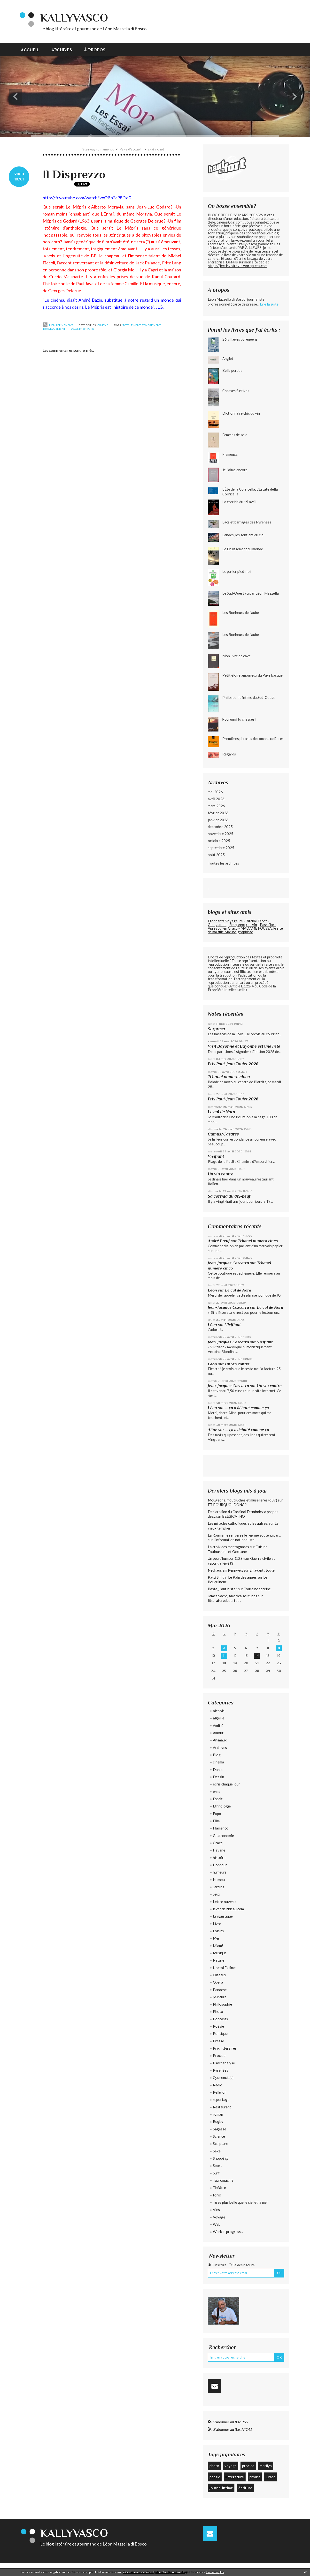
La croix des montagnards (228, 1547)
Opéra (218, 1982)
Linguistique (223, 1916)
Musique (220, 1953)
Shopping (220, 2158)
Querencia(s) (223, 2077)
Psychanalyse (224, 2063)
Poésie (218, 2026)
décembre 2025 (220, 826)
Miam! (218, 1945)
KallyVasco (74, 18)
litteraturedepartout (224, 1600)
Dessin (218, 1777)
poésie (214, 2477)
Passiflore (268, 924)
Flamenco (220, 1828)
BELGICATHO (233, 1516)
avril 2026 (216, 799)
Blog (217, 1755)
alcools (219, 1711)
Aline (212, 1429)
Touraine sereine (257, 1589)
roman (218, 2114)
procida (248, 2466)
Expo (217, 1813)
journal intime (221, 2488)
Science (219, 2136)
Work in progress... (228, 2231)
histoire (219, 1857)
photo (214, 2466)
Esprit (218, 1799)
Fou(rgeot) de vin (243, 924)
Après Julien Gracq (223, 928)
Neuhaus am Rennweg (225, 1570)
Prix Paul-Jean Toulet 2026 (233, 1063)
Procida (219, 2055)
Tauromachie (223, 2180)
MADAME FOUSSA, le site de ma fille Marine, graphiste (245, 930)
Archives (61, 49)
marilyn (266, 2466)
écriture (245, 2488)
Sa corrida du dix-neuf (229, 1196)
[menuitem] (33, 49)
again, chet (156, 149)
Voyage (219, 2217)
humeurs (219, 1872)
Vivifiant (216, 1156)
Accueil (30, 49)
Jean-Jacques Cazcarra (228, 1263)
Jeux (216, 1894)
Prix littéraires (225, 2048)
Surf (216, 2173)
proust (254, 2477)
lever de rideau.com (228, 1909)
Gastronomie (223, 1835)
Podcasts (220, 2019)
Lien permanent (58, 325)
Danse (218, 1769)
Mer (216, 1938)
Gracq (218, 1843)
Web (216, 2224)
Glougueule (217, 924)
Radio (217, 2085)
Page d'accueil (130, 149)
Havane (219, 1850)
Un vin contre (220, 1174)
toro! (217, 2195)
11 (224, 1656)
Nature (218, 1960)
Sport (217, 2165)
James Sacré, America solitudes (232, 1596)
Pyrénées (220, 2070)
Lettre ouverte (225, 1901)
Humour (219, 1879)
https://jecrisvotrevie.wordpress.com (237, 265)
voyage (231, 2466)
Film (216, 1821)
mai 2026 (215, 792)
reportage (221, 2099)
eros (216, 1791)
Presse (218, 2041)
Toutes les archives (223, 863)
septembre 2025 (221, 847)
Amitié (218, 1725)
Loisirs (218, 1931)
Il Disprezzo (74, 174)
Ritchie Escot (256, 921)
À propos (94, 49)
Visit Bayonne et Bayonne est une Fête (244, 1046)
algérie (218, 1718)
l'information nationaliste (234, 1540)
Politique (220, 2033)
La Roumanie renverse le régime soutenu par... (244, 1535)
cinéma (102, 325)
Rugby (218, 2121)
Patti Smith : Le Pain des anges (232, 1577)
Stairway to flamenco (98, 149)
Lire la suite (269, 304)
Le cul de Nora (221, 1111)
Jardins (218, 1887)
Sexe (217, 2151)
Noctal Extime (224, 1967)
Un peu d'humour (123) (226, 1558)
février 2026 (218, 813)
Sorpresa (216, 1028)
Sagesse (219, 2129)
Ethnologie (222, 1806)
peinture (219, 1997)
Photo (218, 2011)
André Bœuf (219, 1241)
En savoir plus (215, 2572)
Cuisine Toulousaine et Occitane (237, 1549)
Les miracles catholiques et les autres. (238, 1523)
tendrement (151, 325)
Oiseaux (219, 1975)
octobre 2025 (219, 840)
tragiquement (54, 328)
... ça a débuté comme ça (247, 1407)
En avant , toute (262, 1570)
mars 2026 (216, 806)
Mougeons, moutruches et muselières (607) (242, 1500)
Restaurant (222, 2107)
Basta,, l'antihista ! (222, 1589)
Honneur (220, 1865)
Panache (220, 1989)
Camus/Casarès (223, 1134)
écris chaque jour (226, 1784)
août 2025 (216, 854)
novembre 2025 (220, 833)
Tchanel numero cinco (229, 1076)
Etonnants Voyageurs (225, 921)
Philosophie (222, 2004)
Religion (219, 2092)
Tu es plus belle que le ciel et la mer (240, 2202)
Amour (218, 1733)
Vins (216, 2209)
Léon (212, 1290)
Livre (217, 1923)
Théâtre (219, 2187)
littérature (234, 2477)
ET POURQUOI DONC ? (227, 1504)
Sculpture (220, 2143)
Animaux (220, 1740)
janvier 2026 (218, 820)
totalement (132, 325)
